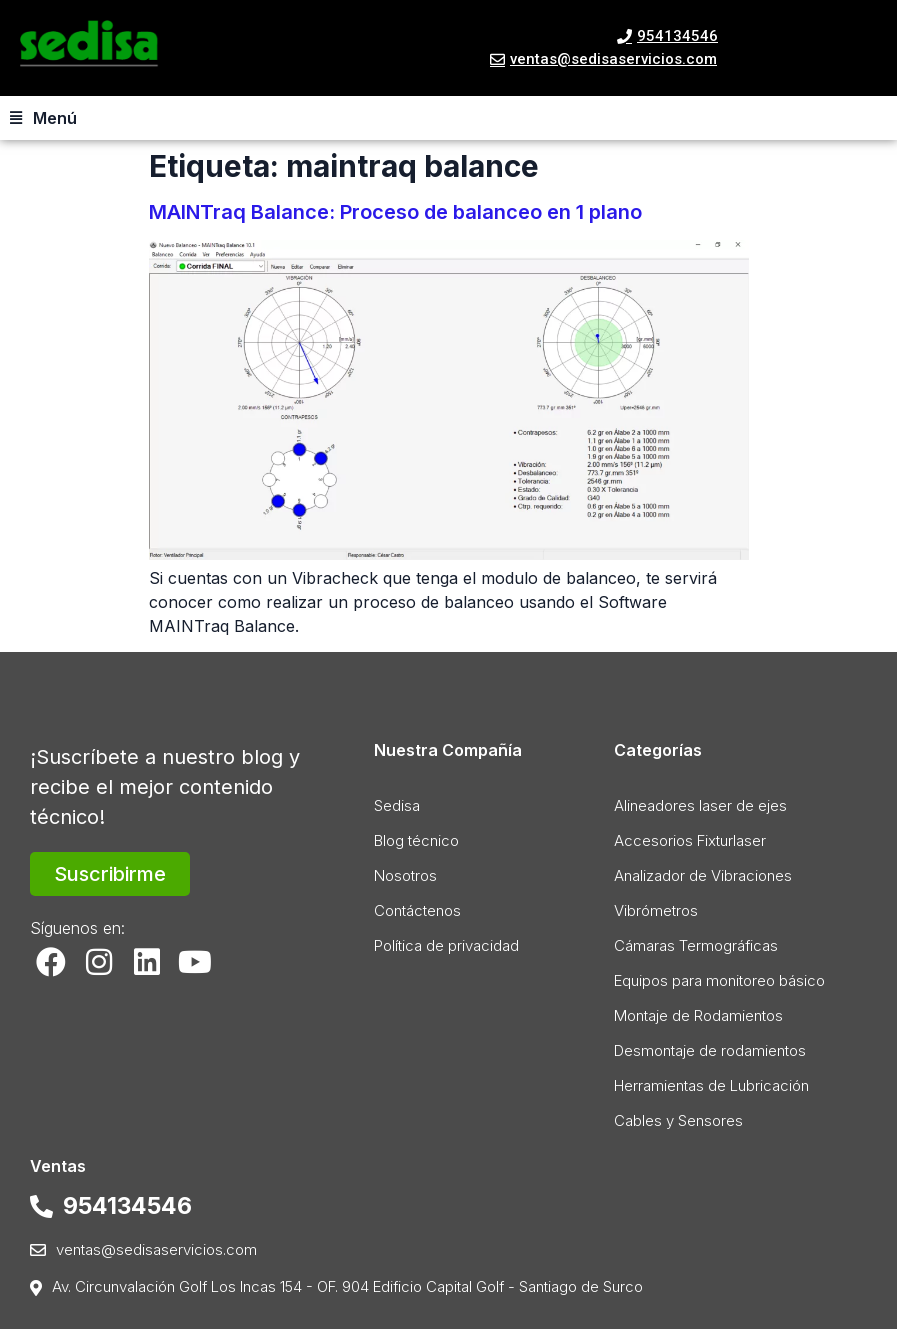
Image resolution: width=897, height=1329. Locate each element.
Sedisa (397, 805)
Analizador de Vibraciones (703, 875)
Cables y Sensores (678, 1120)
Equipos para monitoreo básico (719, 980)
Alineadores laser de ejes (700, 805)
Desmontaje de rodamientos (710, 1050)
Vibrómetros (656, 910)
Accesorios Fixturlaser (690, 840)
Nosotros (405, 875)
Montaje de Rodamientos (698, 1015)
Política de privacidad (446, 945)
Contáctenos (417, 910)
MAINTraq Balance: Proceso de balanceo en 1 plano (395, 212)
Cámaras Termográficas (696, 945)
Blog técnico (416, 840)
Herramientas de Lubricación (711, 1085)
